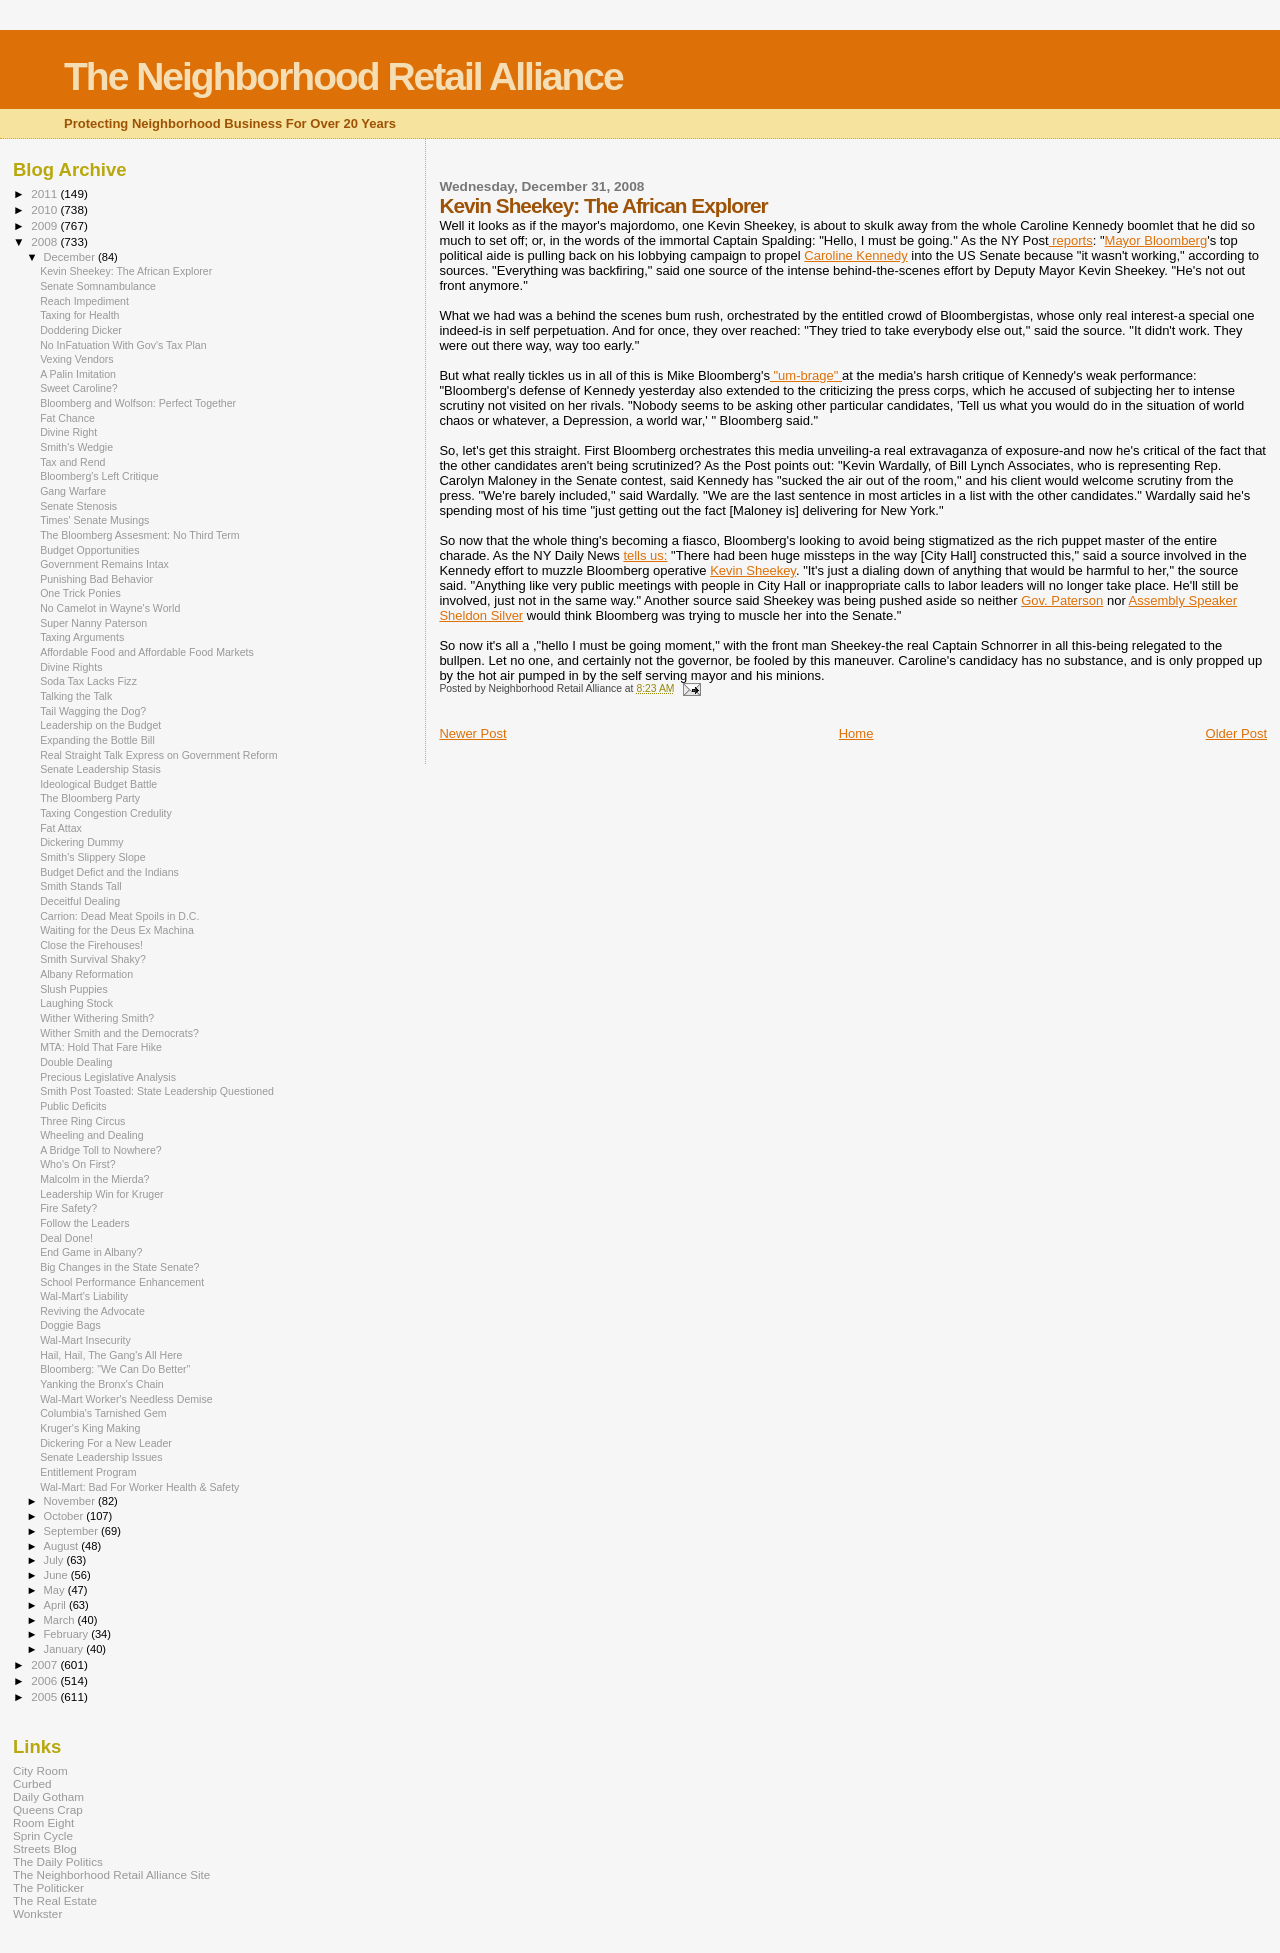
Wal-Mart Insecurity (85, 1340)
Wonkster (37, 1913)
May (56, 1590)
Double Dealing (76, 1062)
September (73, 1531)
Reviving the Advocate (92, 1311)
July (55, 1560)
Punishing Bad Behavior (96, 579)
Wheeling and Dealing (92, 1135)
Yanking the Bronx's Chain (102, 1384)
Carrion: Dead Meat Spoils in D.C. (119, 916)
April (56, 1605)
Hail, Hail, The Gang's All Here (111, 1355)
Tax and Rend (72, 462)
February (68, 1634)
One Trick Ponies (80, 593)
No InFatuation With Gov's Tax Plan (123, 345)
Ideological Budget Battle (98, 784)
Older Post (1236, 733)
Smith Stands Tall (81, 886)
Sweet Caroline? (79, 388)
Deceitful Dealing (80, 901)
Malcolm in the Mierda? (94, 1179)
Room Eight (43, 1822)
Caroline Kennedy (855, 255)
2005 (45, 1696)
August (63, 1546)
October (65, 1516)
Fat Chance (67, 418)
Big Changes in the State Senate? (119, 1267)
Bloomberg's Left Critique (99, 476)
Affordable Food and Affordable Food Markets (147, 652)
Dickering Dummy (81, 842)
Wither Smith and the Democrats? (119, 1033)
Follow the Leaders (84, 1223)
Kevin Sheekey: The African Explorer (126, 271)
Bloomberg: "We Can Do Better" (115, 1369)
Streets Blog (45, 1848)
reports (1071, 240)
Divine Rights (71, 667)
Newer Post (472, 733)
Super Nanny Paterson (93, 623)
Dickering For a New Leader (106, 1443)
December (71, 257)
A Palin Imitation (78, 374)
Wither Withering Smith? (97, 1018)
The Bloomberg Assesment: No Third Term (140, 535)
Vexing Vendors (77, 359)
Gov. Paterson (1062, 600)
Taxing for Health (79, 315)
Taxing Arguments (82, 637)
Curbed (32, 1783)
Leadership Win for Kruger (101, 1194)
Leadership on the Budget (100, 725)
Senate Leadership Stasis (100, 769)
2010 (45, 209)
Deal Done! (66, 1238)
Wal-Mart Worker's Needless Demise (126, 1399)
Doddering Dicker (81, 330)
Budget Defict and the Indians (109, 872)
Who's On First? (78, 1164)
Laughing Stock (76, 1003)
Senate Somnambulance (98, 286)
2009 (45, 225)
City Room (40, 1770)
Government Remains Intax (104, 564)
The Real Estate (55, 1900)
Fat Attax (61, 828)
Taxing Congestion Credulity (106, 813)
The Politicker (48, 1887)
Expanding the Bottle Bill (97, 740)
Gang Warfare (73, 491)
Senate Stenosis (78, 506)
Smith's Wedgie (76, 447)
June (57, 1575)
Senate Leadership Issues (101, 1457)
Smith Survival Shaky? (93, 959)
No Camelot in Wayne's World (110, 608)
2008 (45, 241)
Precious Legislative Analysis (108, 1077)
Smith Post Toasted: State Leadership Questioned (157, 1091)
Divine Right (68, 432)
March (61, 1620)
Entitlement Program (88, 1472)
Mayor (1156, 240)
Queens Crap (48, 1809)
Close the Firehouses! (91, 945)
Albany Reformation (86, 974)
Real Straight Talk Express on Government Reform (158, 755)
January (65, 1649)
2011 (45, 193)
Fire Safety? (68, 1208)
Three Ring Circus (82, 1121)
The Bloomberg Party (90, 798)
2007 (45, 1664)
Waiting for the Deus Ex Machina (117, 930)
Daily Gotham (48, 1796)
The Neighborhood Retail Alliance (343, 76)
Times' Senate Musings (94, 520)
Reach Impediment (84, 301)
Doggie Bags (70, 1325)
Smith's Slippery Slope (93, 857)
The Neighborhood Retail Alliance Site (111, 1874)
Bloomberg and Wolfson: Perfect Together (138, 403)
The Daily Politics (58, 1861)
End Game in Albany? (91, 1252)
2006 (45, 1680)
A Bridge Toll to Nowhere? (101, 1150)
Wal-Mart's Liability (84, 1296)
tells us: (645, 555)
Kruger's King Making (90, 1428)
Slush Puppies (74, 989)
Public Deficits (73, 1106)
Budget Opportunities (89, 550)
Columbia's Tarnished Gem (103, 1413)
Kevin (753, 570)
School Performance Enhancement (122, 1282)
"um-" (806, 375)
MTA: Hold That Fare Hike (101, 1047)
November (71, 1501)
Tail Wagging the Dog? (93, 711)
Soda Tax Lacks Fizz (88, 681)
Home (856, 733)
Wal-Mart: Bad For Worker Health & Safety (139, 1487)
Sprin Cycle (43, 1835)
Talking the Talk (76, 696)
